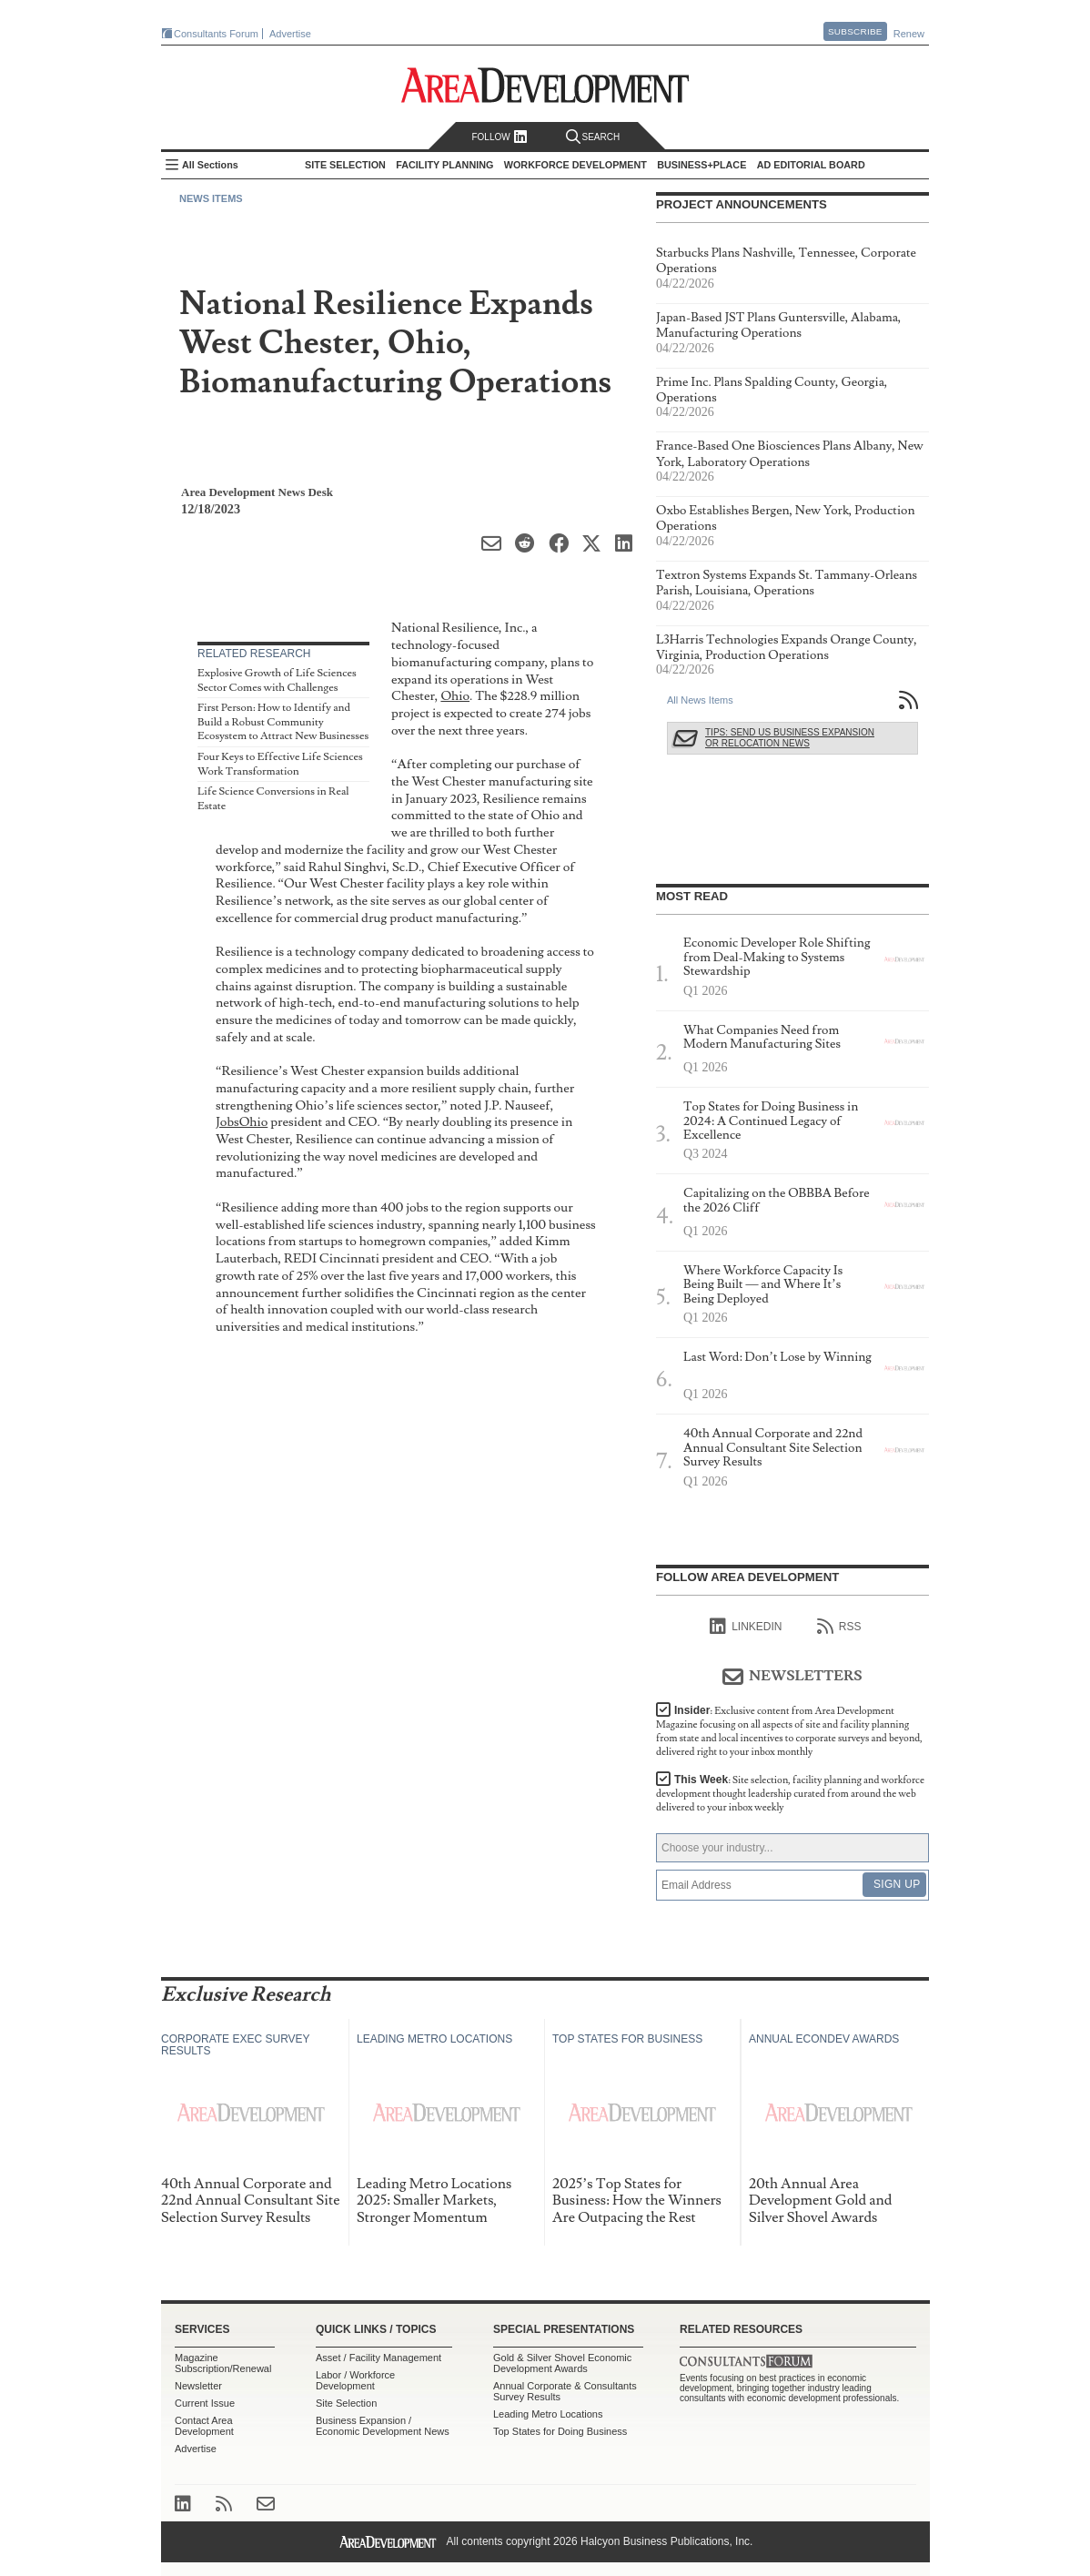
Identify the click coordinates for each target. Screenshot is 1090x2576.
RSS (839, 1627)
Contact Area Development (204, 2426)
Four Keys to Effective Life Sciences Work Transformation (280, 764)
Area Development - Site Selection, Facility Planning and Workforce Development (545, 85)
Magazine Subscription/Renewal (223, 2363)
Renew (908, 33)
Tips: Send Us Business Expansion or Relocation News (789, 737)
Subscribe (855, 31)
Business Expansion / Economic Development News (382, 2426)
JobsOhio (241, 1122)
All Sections (210, 164)
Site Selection (346, 2403)
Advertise (290, 33)
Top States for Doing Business (560, 2431)
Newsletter (198, 2385)
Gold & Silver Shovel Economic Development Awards (562, 2363)
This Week (790, 1793)
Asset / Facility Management (378, 2357)
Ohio (454, 696)
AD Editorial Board (811, 164)
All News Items (700, 700)
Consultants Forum (216, 33)
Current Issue (205, 2403)
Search (593, 137)
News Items (211, 198)
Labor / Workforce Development (355, 2380)
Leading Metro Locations (547, 2414)
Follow (499, 137)
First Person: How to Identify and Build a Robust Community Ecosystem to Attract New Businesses (282, 722)
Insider (789, 1731)
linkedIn (746, 1627)
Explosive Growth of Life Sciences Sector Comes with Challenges (277, 680)
